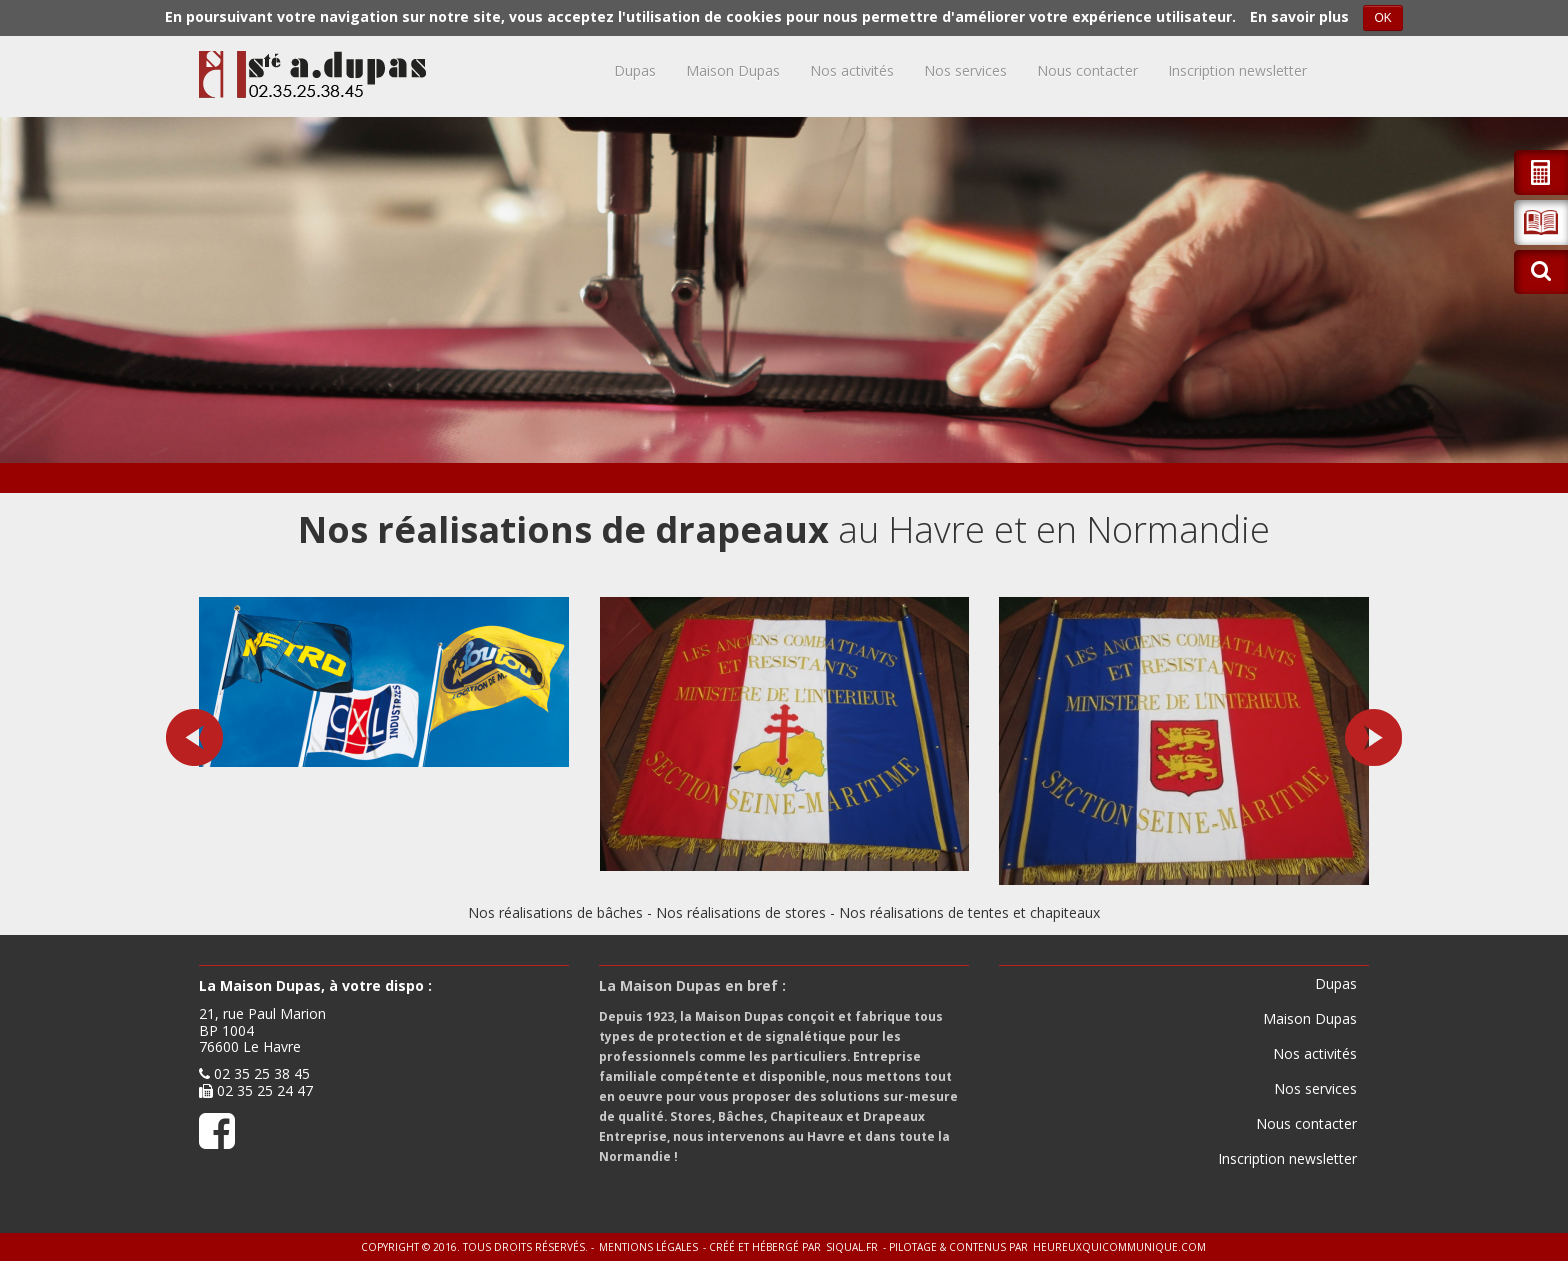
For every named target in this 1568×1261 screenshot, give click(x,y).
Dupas (635, 70)
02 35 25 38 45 (262, 1073)
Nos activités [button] (852, 70)
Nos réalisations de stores (741, 912)
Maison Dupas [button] (733, 70)
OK (1382, 18)
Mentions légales (648, 1247)
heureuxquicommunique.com (1119, 1247)
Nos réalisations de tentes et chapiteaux (969, 912)
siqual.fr (852, 1247)
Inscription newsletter (1237, 70)
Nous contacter (1087, 70)
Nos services (965, 70)
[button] (1541, 222)
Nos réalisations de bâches (555, 912)
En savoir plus (1299, 16)
